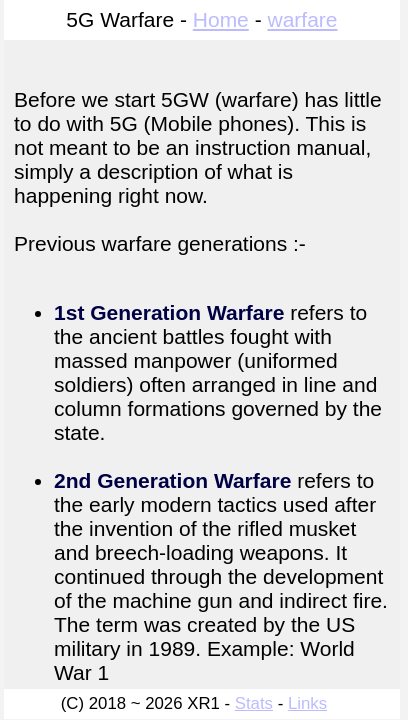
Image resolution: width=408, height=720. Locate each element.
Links (307, 703)
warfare (302, 19)
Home (221, 19)
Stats (254, 703)
